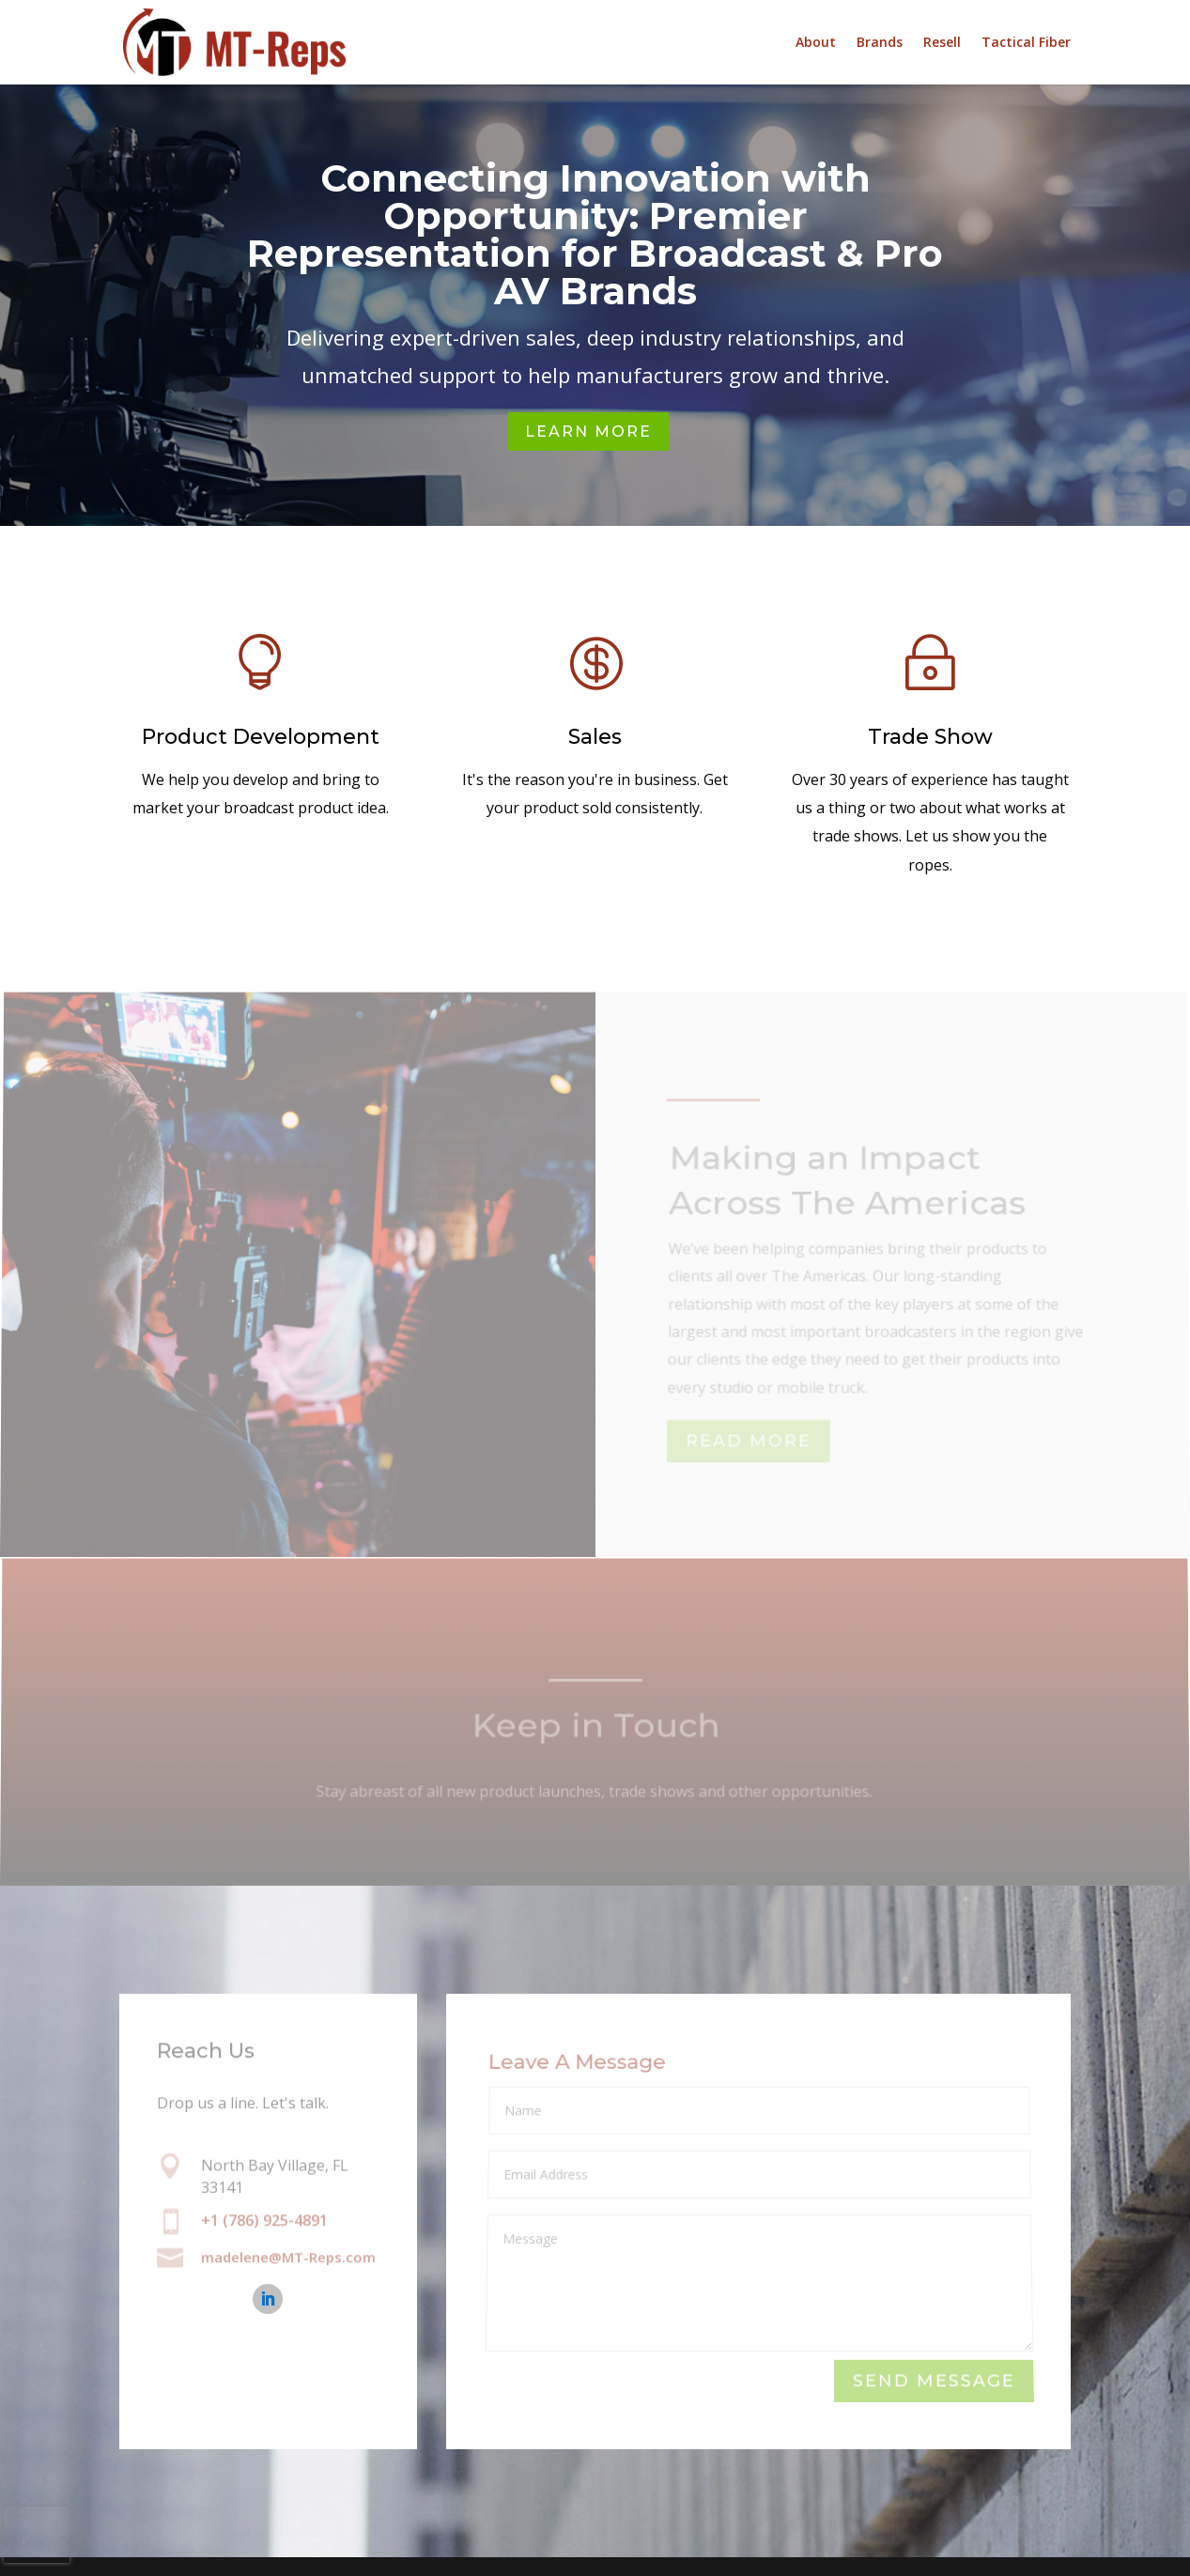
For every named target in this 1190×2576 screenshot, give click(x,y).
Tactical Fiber (1026, 43)
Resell (942, 43)
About (816, 43)
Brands (880, 43)
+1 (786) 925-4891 (264, 2220)
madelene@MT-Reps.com (288, 2258)
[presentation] (37, 2535)
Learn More (588, 431)
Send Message (933, 2381)
